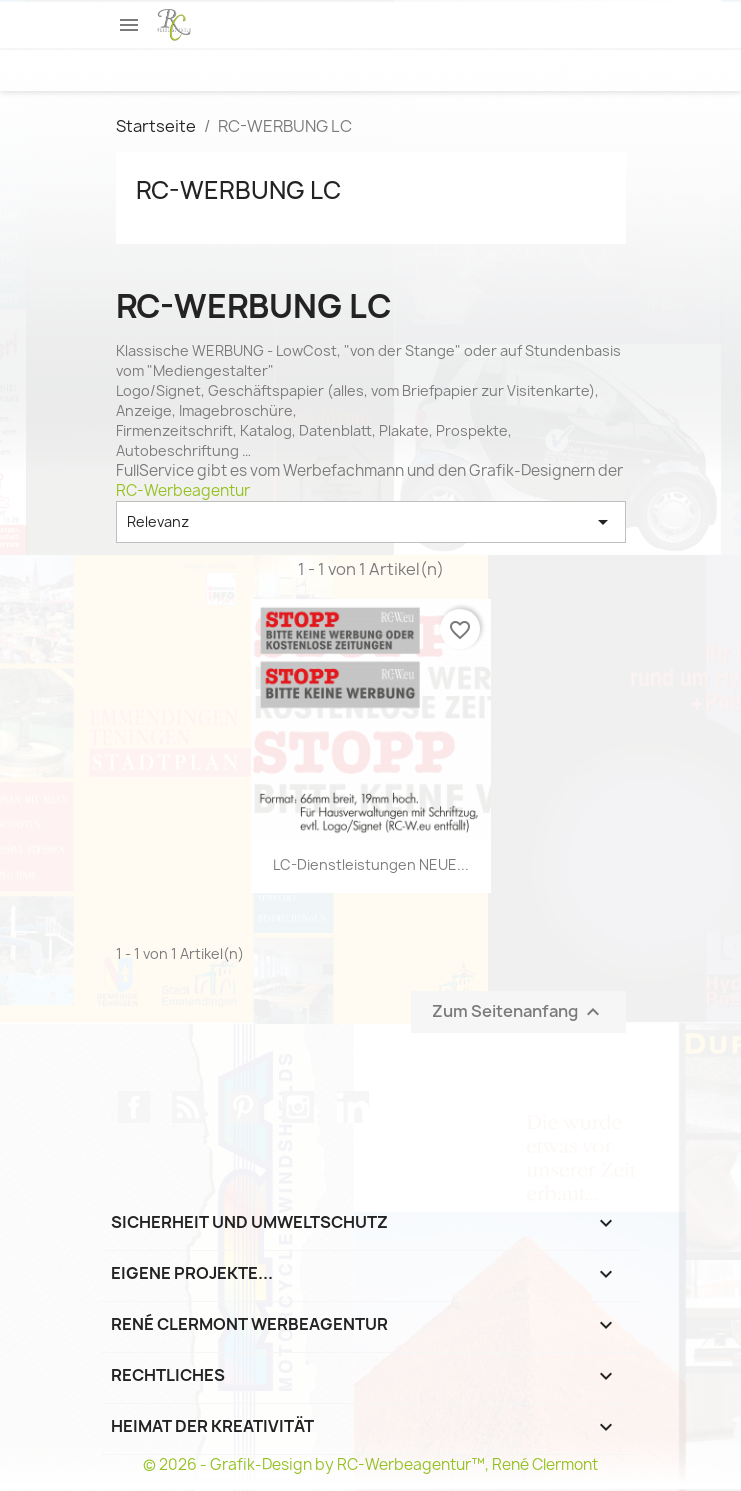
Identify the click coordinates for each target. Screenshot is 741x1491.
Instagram (298, 1107)
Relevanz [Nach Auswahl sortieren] (371, 522)
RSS (188, 1107)
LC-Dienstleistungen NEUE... (371, 864)
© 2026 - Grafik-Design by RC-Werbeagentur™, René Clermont (370, 1464)
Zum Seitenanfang (518, 1011)
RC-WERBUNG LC (238, 190)
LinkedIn (353, 1107)
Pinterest (243, 1107)
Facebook (134, 1107)
